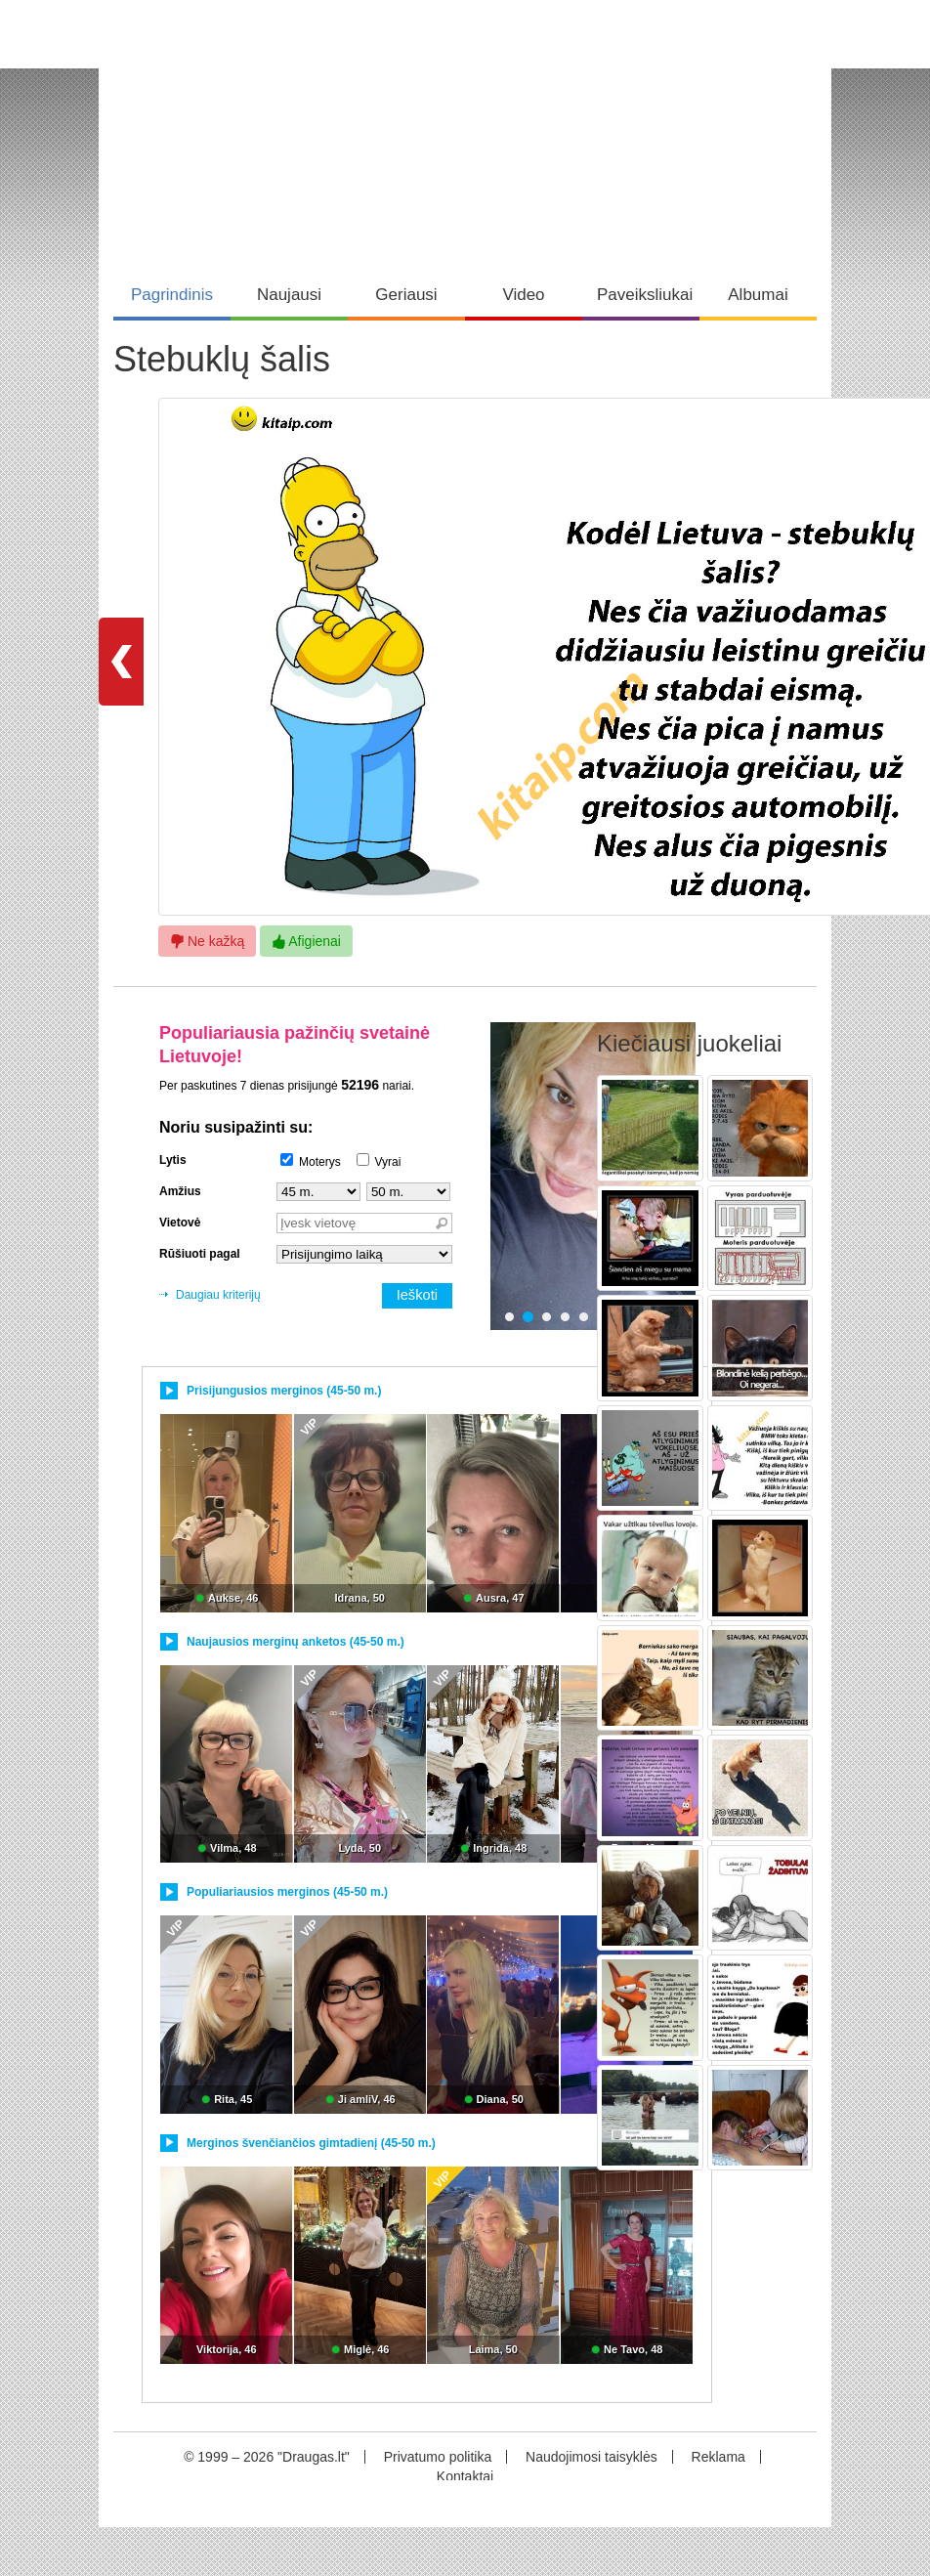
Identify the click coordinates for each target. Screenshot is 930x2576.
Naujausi (289, 294)
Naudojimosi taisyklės (591, 2457)
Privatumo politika (438, 2457)
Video (523, 294)
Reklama (718, 2457)
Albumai (757, 294)
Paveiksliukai (645, 294)
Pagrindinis (172, 294)
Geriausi (406, 294)
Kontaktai (465, 2476)
